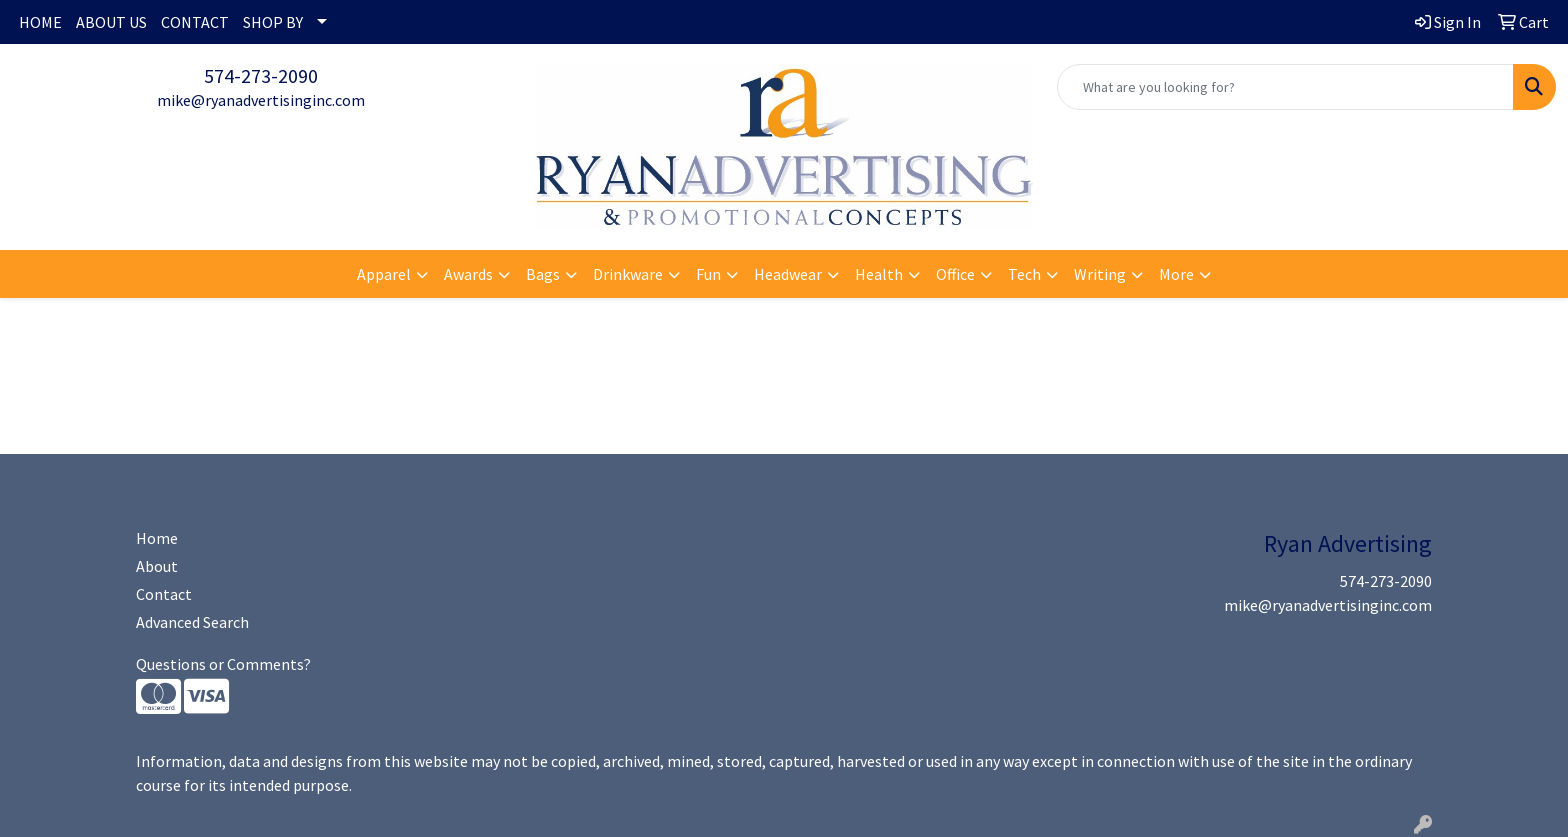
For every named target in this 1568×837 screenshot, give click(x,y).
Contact (164, 594)
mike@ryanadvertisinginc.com (261, 100)
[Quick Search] (1285, 87)
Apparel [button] (384, 274)
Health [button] (879, 274)
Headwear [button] (788, 274)
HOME (40, 22)
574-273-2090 (261, 75)
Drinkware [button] (628, 274)
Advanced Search (192, 622)
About (157, 566)
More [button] (1176, 274)
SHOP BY (273, 22)
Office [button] (955, 274)
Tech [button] (1024, 274)
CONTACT (195, 22)
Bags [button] (543, 274)
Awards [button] (468, 274)
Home (157, 538)
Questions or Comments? (223, 664)
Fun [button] (708, 274)
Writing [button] (1100, 274)
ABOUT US (111, 22)
